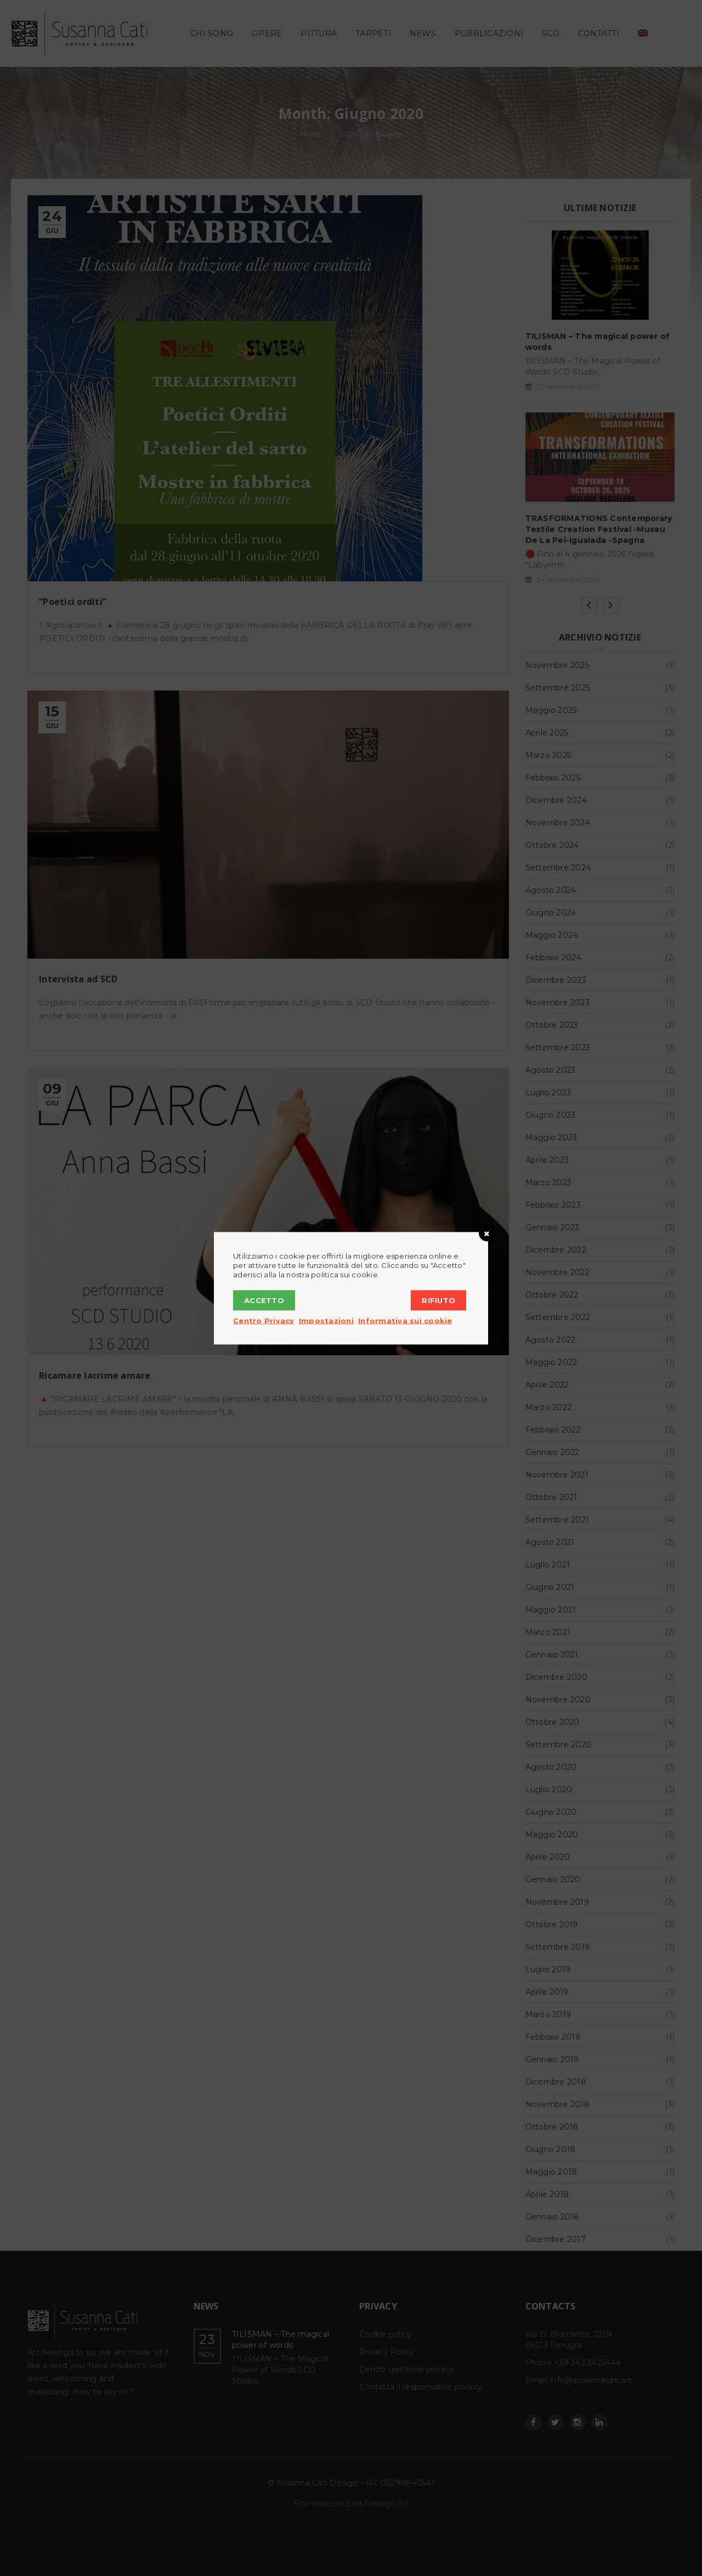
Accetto (264, 1299)
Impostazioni (326, 1320)
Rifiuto (438, 1299)
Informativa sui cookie (405, 1320)
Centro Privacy (264, 1320)
